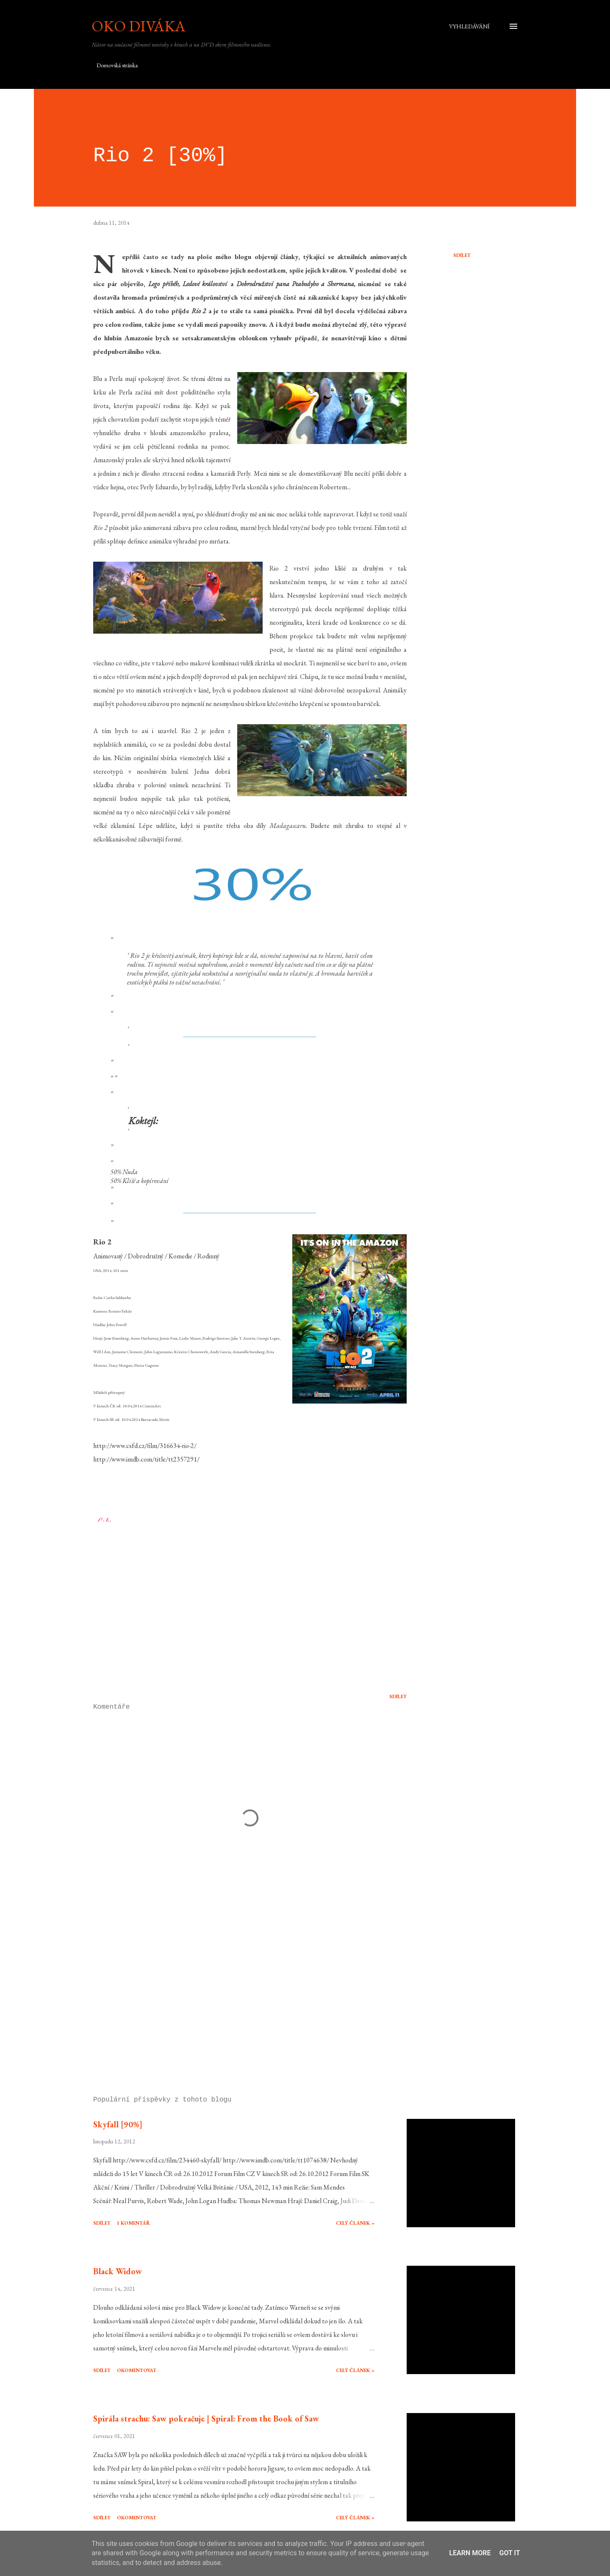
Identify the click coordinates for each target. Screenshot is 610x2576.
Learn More (470, 2553)
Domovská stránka (117, 65)
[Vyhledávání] (469, 26)
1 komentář (133, 2223)
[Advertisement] (236, 1990)
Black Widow (117, 2271)
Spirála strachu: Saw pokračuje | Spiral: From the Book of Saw (206, 2418)
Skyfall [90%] (117, 2124)
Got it (509, 2553)
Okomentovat (136, 2370)
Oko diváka (139, 26)
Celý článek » (355, 2223)
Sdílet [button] (462, 255)
